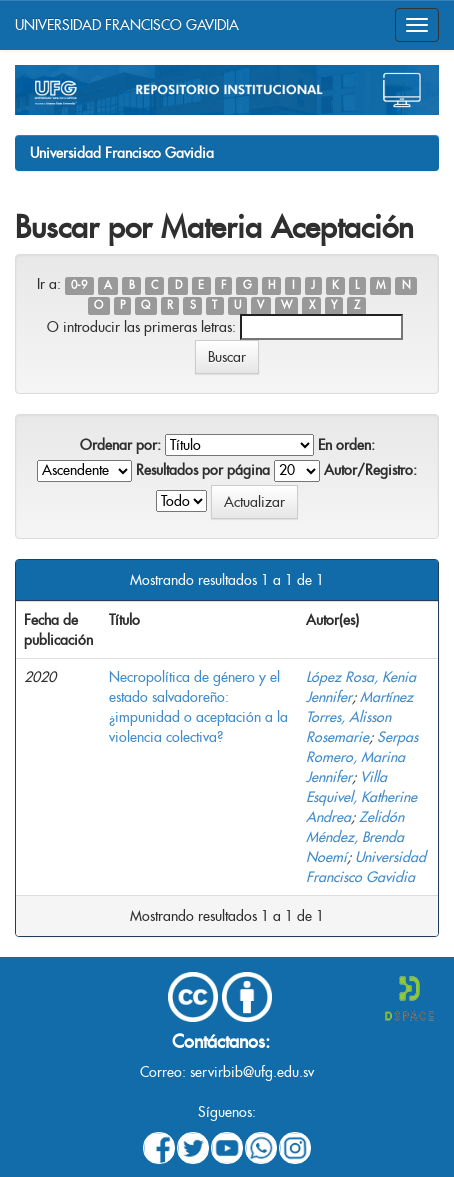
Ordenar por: (120, 445)
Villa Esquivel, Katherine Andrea (361, 797)
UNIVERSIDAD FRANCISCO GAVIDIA (127, 25)
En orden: (346, 445)
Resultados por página (203, 470)
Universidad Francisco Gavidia (122, 153)
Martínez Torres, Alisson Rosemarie (359, 717)
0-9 (79, 285)
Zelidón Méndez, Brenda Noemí (355, 837)
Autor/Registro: (370, 470)
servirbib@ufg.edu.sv (252, 1072)
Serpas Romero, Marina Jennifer (362, 757)
